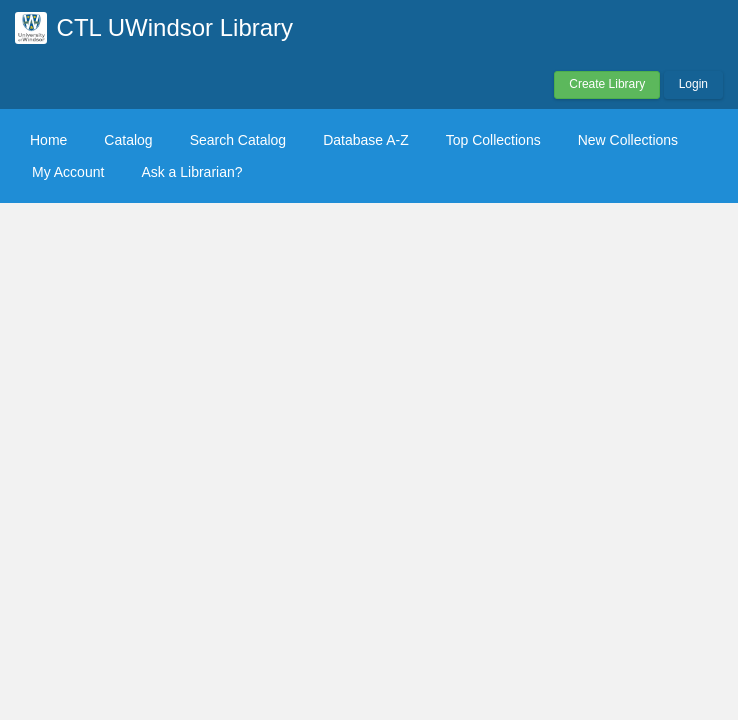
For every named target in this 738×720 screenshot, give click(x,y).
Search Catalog (238, 140)
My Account (68, 172)
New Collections (628, 140)
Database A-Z (366, 140)
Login (693, 84)
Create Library (607, 84)
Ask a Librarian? (191, 172)
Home (48, 140)
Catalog (128, 140)
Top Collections (493, 140)
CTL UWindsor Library (175, 27)
